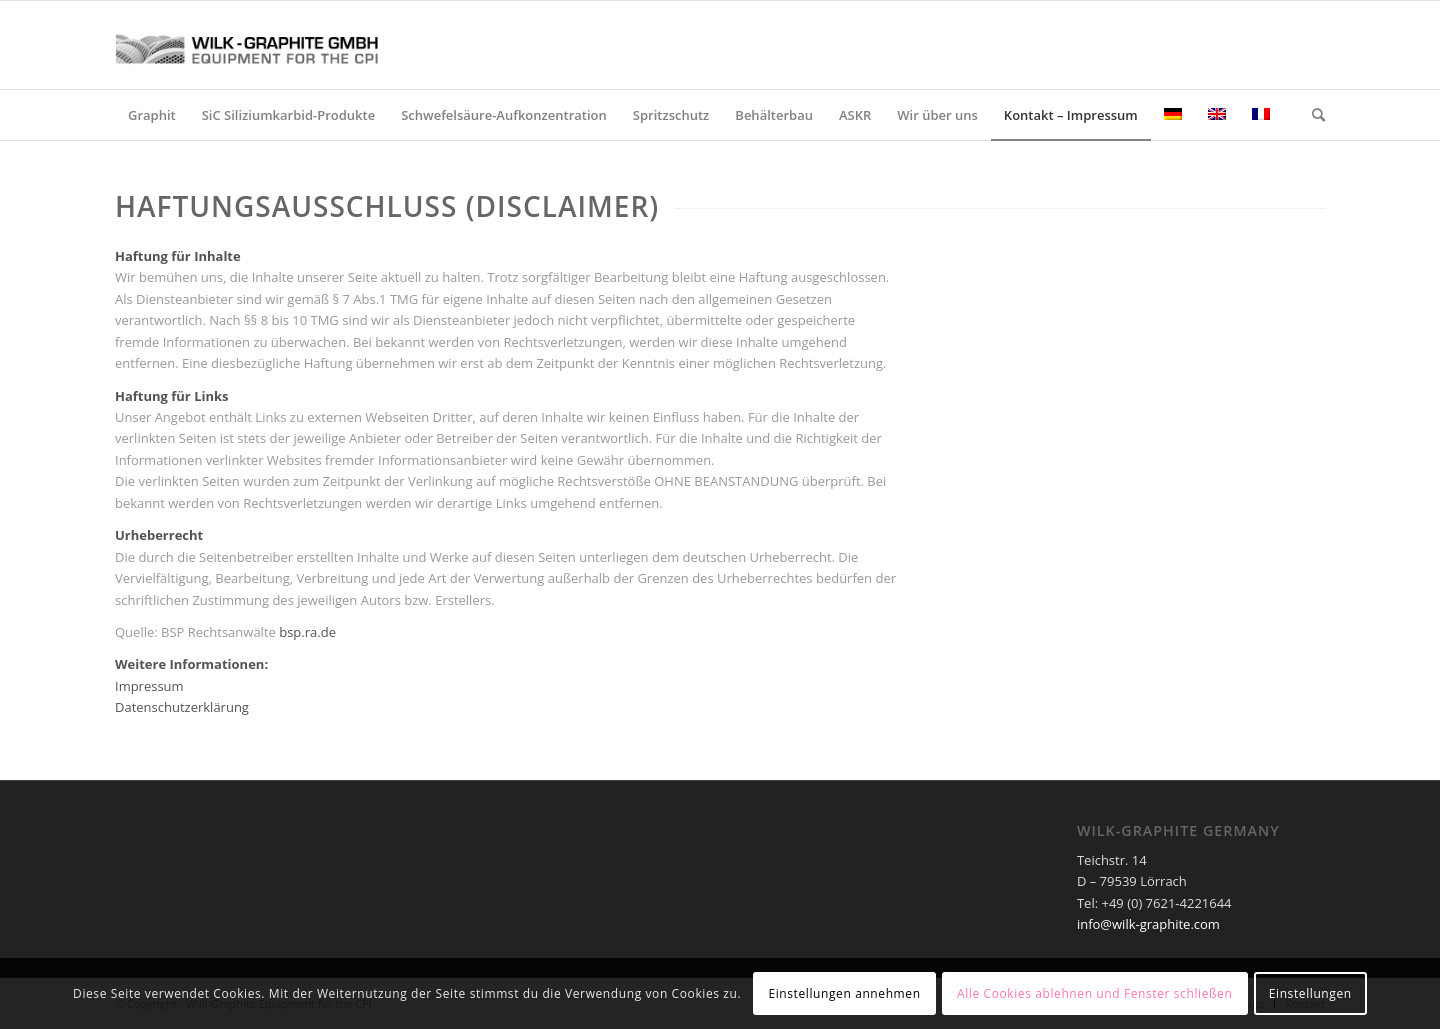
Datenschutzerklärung (182, 707)
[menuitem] (152, 115)
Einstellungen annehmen (844, 993)
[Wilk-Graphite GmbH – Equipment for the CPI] (264, 45)
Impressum (149, 686)
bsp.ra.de (307, 632)
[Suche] (1312, 115)
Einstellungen (1310, 993)
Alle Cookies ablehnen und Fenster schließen (1094, 993)
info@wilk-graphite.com (1148, 924)
